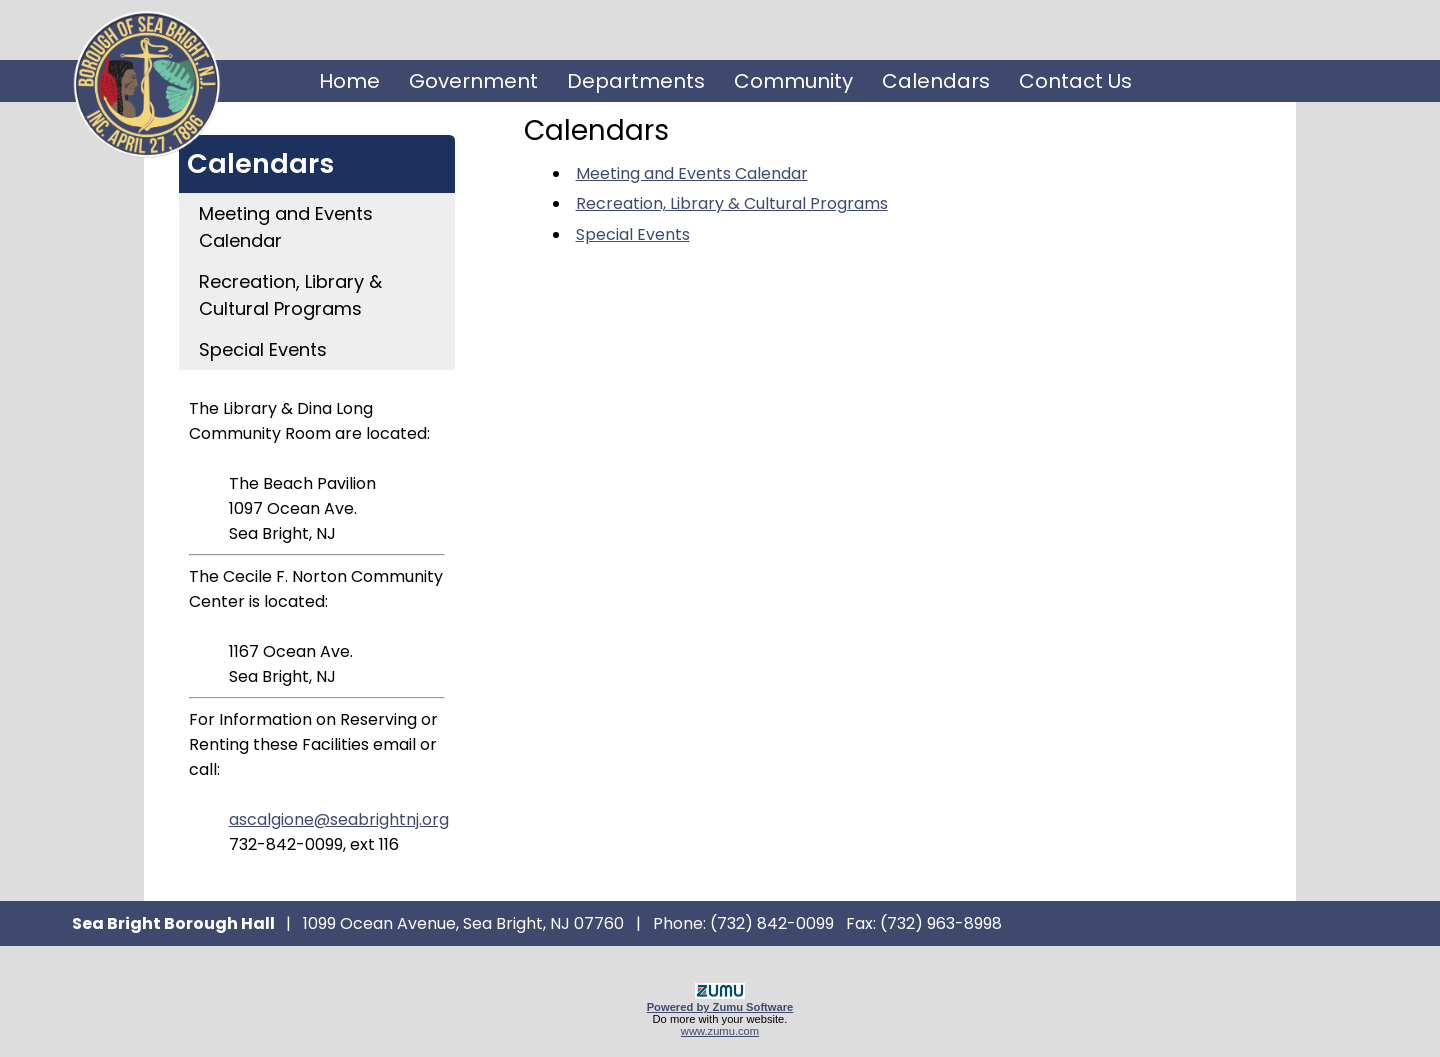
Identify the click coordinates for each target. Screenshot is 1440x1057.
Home (349, 81)
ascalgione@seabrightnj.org (339, 819)
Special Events (263, 349)
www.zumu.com (720, 1031)
